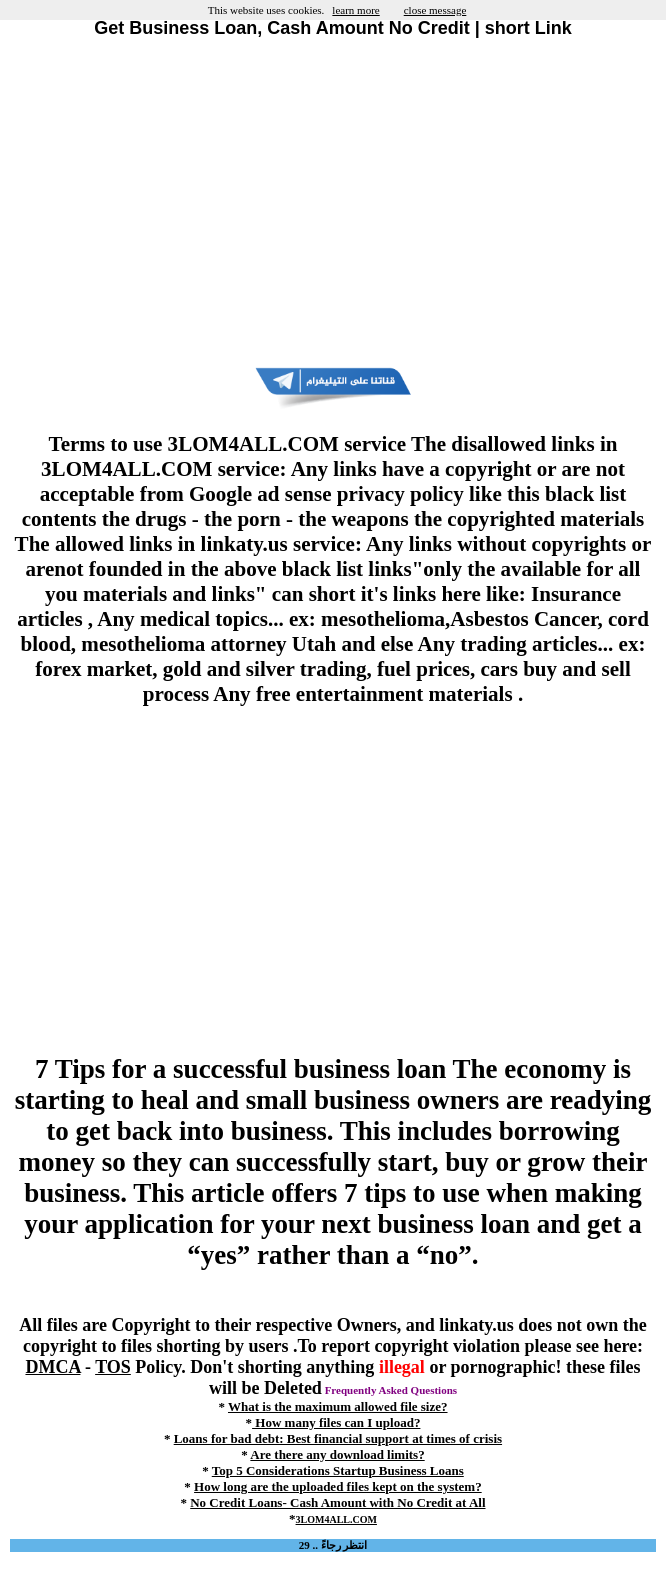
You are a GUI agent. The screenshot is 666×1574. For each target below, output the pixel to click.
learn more (355, 10)
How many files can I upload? (336, 1422)
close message (435, 10)
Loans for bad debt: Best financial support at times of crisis (338, 1438)
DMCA (52, 1367)
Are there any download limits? (337, 1454)
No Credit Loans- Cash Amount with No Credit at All (337, 1502)
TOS (113, 1367)
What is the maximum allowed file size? (338, 1406)
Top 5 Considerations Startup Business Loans (338, 1470)
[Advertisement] (333, 203)
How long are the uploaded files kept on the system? (338, 1486)
